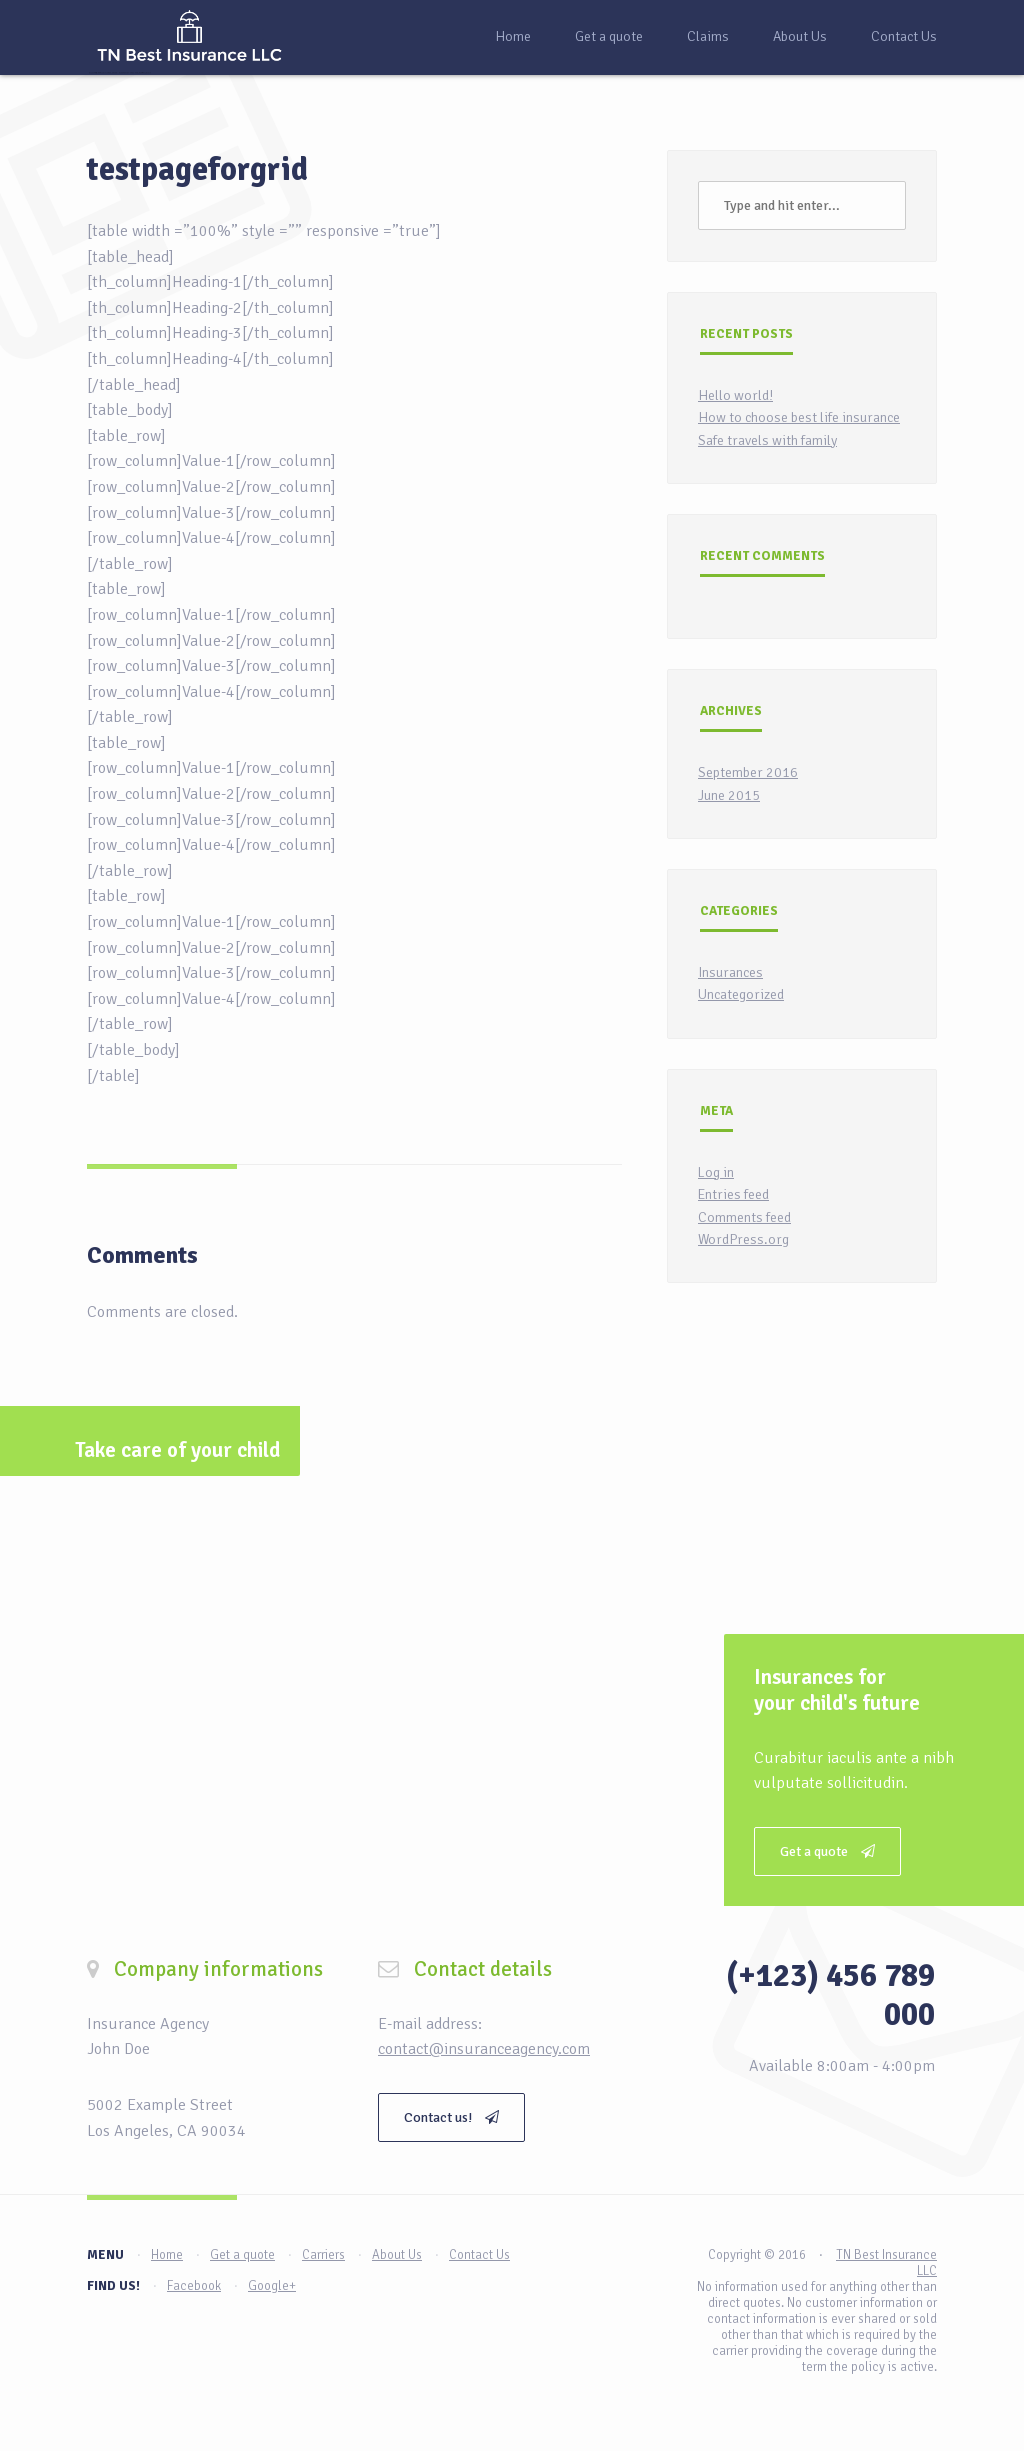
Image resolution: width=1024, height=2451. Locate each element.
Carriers (323, 2255)
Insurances (730, 972)
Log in (716, 1172)
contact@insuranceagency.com (484, 2049)
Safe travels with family (767, 440)
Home (513, 36)
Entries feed (733, 1194)
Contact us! (451, 2117)
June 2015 (729, 795)
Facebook (194, 2286)
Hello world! (735, 395)
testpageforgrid (197, 169)
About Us (800, 36)
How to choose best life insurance (799, 417)
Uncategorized (741, 994)
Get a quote (609, 36)
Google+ (272, 2286)
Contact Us (904, 36)
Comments (142, 1255)
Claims (708, 36)
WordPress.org (743, 1239)
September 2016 (748, 772)
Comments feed (744, 1217)
